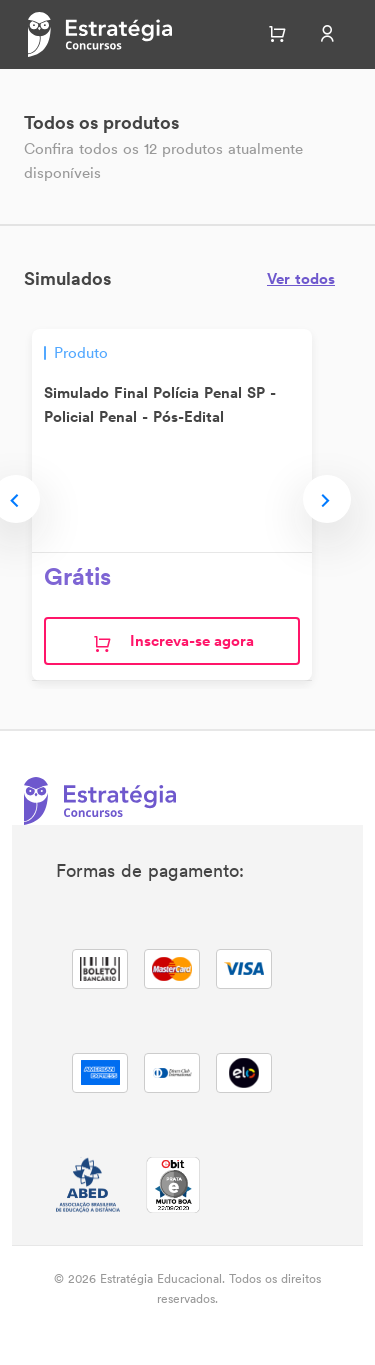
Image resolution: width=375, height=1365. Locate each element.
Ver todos (301, 278)
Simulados (67, 278)
